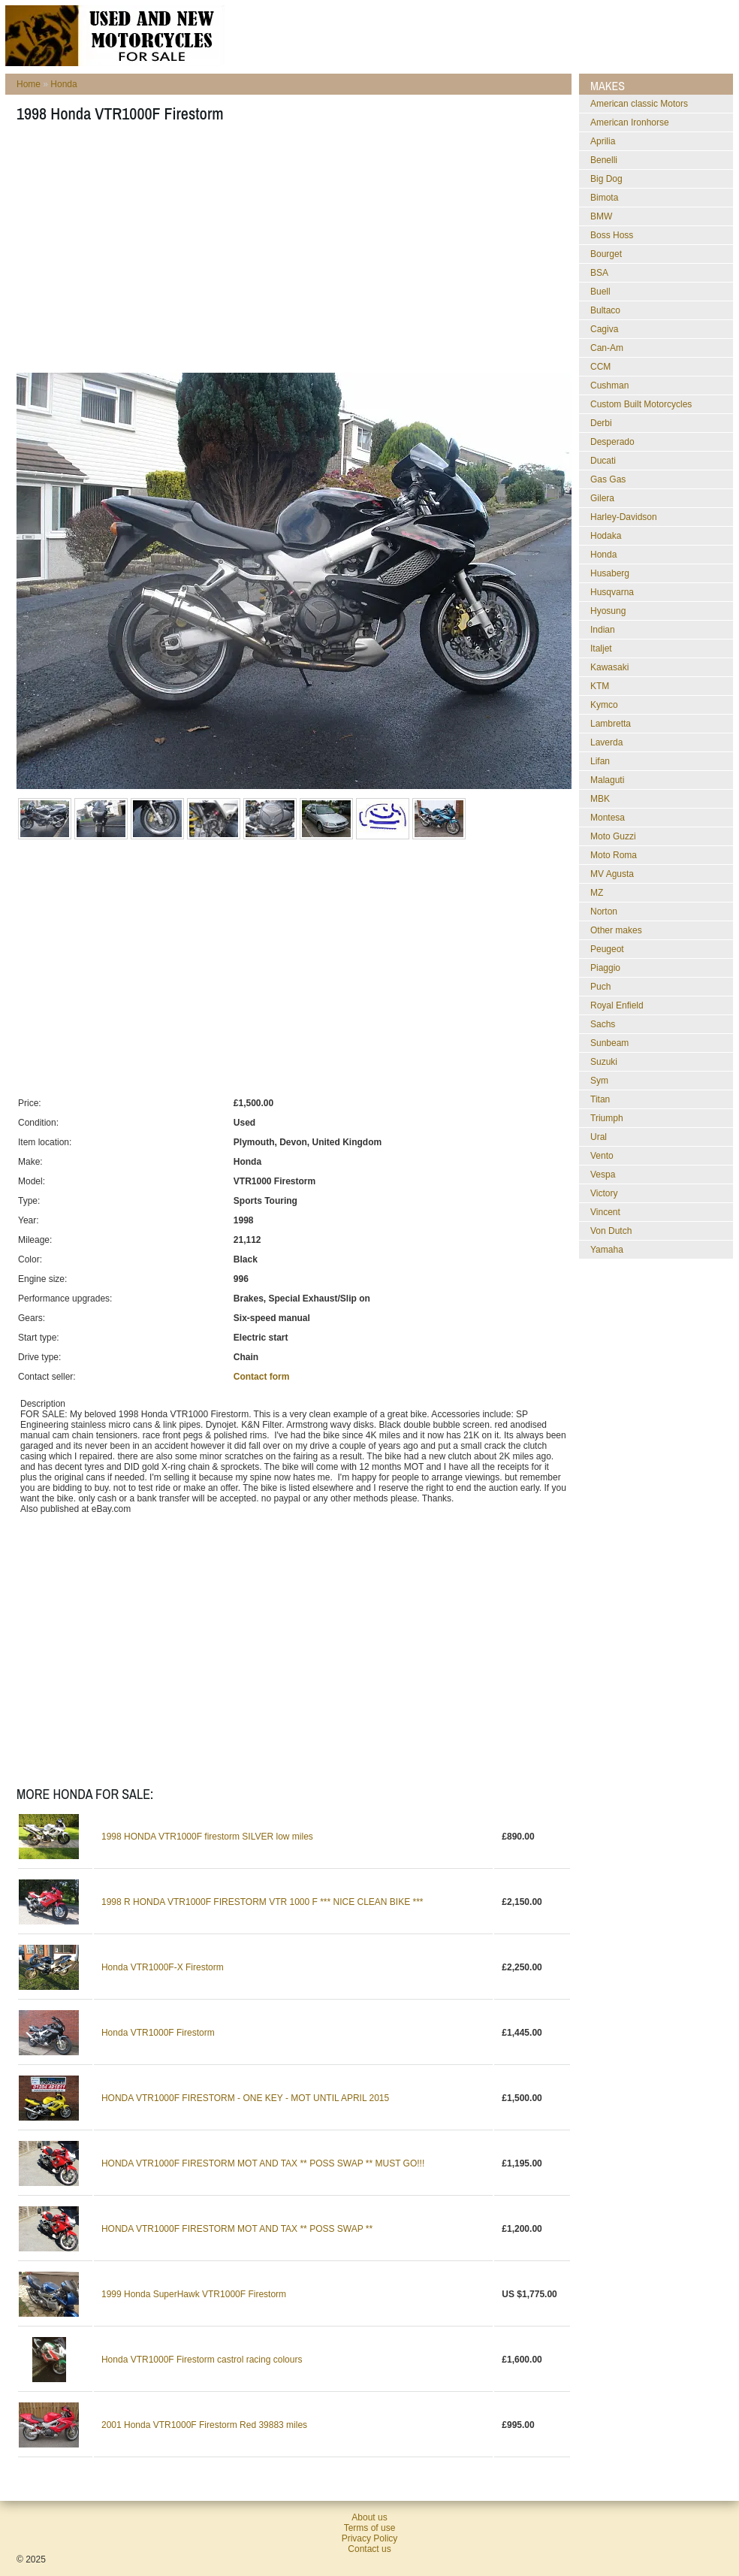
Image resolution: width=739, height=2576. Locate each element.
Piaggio (605, 968)
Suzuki (603, 1062)
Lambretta (610, 723)
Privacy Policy (370, 2538)
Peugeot (607, 949)
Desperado (612, 442)
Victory (603, 1193)
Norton (603, 911)
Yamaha (606, 1249)
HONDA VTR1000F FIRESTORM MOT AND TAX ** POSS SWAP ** (237, 2229)
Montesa (607, 817)
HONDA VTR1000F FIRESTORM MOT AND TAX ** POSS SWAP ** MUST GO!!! (262, 2163)
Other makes (616, 930)
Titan (600, 1099)
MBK (600, 799)
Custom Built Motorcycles (641, 404)
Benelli (603, 160)
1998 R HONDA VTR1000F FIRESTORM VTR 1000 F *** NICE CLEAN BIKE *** (262, 1902)
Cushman (609, 385)
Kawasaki (609, 667)
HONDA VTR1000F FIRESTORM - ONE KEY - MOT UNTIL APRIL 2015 (245, 2098)
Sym (599, 1080)
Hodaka (605, 536)
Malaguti (607, 780)
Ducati (603, 460)
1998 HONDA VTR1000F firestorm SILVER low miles (207, 1836)
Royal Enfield (617, 1005)
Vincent (605, 1212)
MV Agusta (612, 874)
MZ (596, 892)
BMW (601, 216)
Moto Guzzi (613, 836)
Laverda (606, 742)
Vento (602, 1155)
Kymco (604, 705)
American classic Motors (639, 103)
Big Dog (606, 179)
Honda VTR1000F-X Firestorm (162, 1967)
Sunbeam (609, 1043)
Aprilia (602, 141)
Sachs (602, 1024)
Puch (600, 986)
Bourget (606, 254)
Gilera (602, 498)
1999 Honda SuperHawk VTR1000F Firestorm (193, 2294)
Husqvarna (612, 592)
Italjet (601, 648)
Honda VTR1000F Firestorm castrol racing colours (201, 2359)
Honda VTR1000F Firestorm (158, 2032)
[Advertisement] (217, 252)
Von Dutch (611, 1231)
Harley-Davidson (623, 517)
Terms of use (370, 2528)
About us (369, 2517)
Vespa (602, 1174)
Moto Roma (613, 855)
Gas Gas (608, 479)
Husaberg (609, 573)
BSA (599, 273)
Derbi (601, 423)
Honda (63, 84)
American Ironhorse (629, 122)
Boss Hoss (611, 235)
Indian (602, 629)
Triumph (606, 1118)
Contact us (369, 2549)
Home (29, 84)
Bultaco (605, 310)
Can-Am (606, 348)
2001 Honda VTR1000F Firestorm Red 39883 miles (204, 2425)
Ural (598, 1137)
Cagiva (604, 329)
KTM (599, 686)
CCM (600, 366)
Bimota (604, 197)
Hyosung (608, 611)
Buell (600, 291)
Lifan (600, 761)
